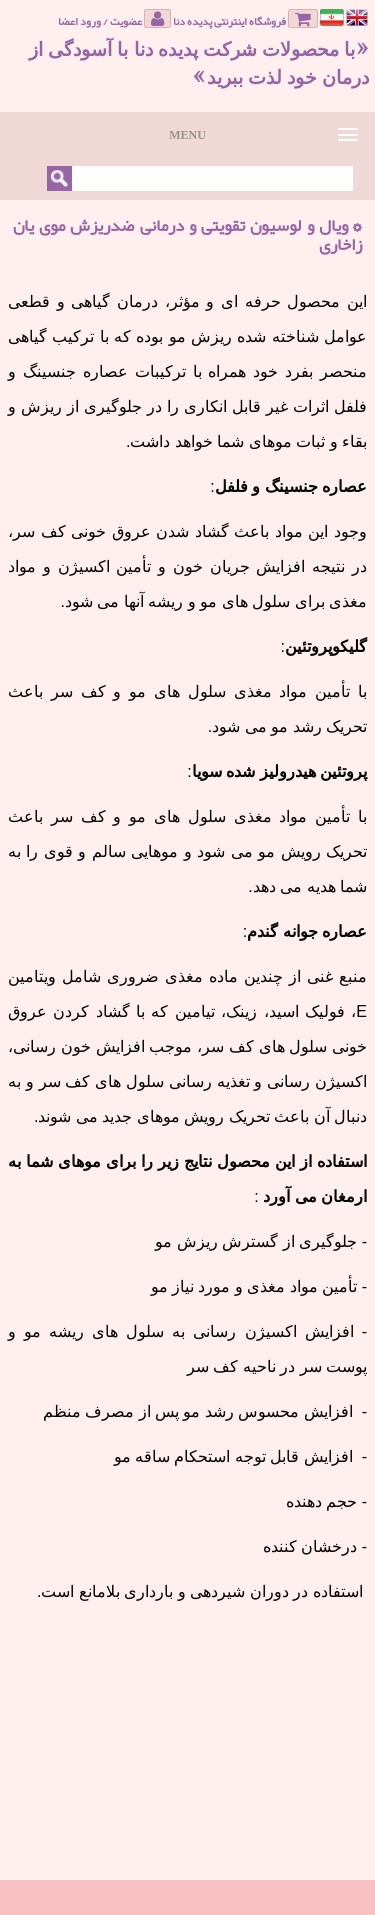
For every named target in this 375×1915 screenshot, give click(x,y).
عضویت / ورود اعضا (114, 19)
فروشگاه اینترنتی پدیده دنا (245, 19)
